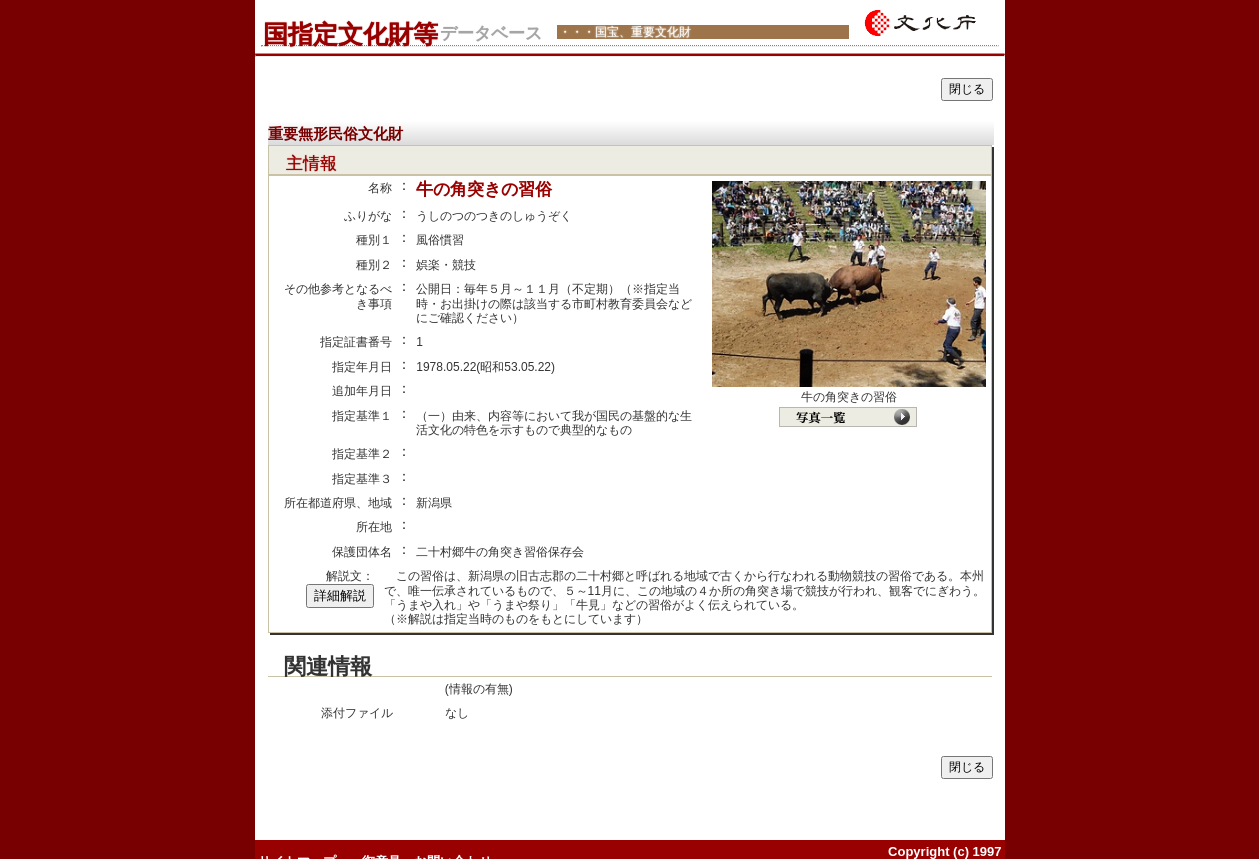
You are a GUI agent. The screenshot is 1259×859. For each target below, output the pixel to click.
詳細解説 (340, 595)
